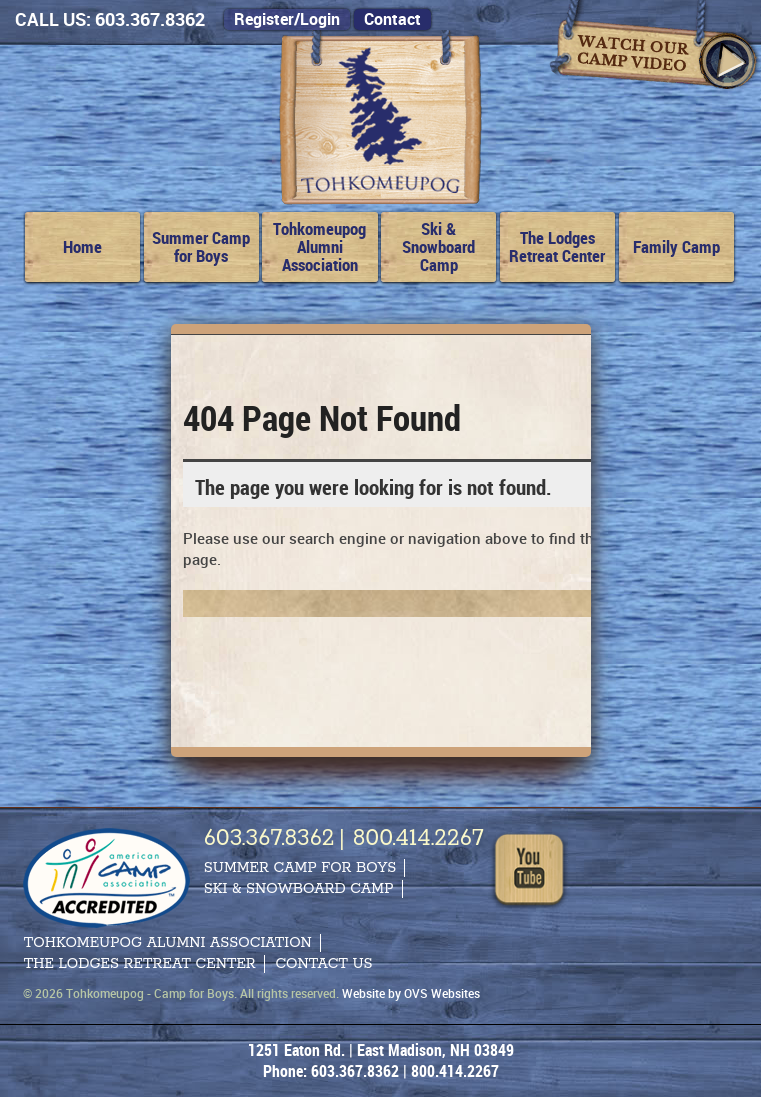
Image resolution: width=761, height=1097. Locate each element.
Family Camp (676, 246)
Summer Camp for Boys (201, 246)
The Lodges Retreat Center (557, 246)
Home (82, 246)
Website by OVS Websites (411, 993)
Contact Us (323, 964)
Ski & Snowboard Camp (438, 246)
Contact (392, 19)
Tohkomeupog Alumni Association (319, 246)
